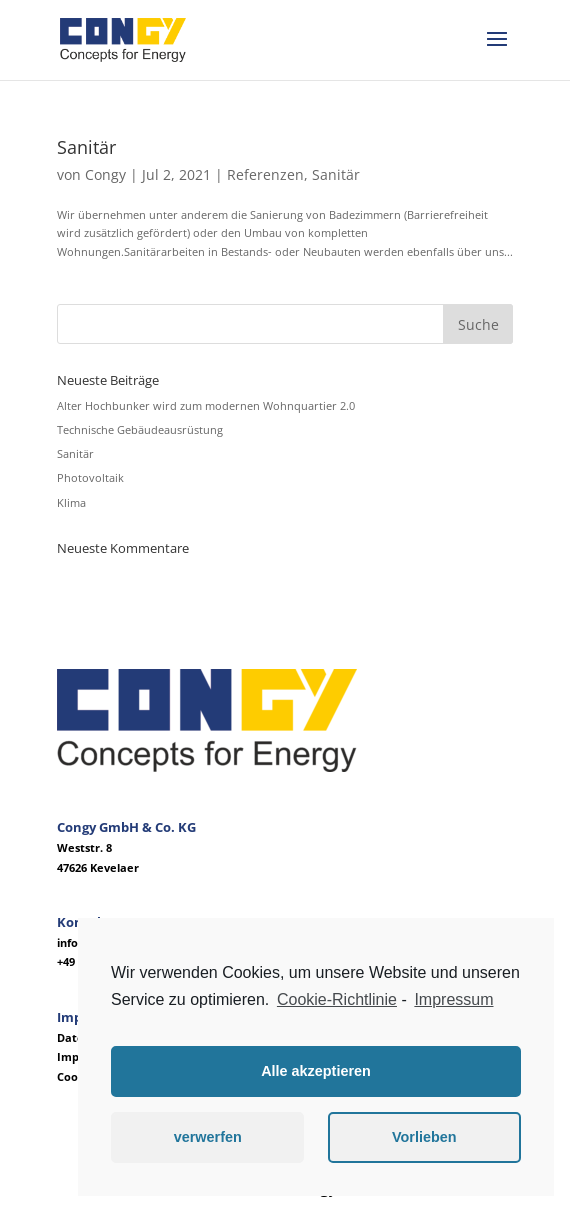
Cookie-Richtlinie (337, 999)
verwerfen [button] (208, 1137)
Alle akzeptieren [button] (316, 1071)
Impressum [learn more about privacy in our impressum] (453, 999)
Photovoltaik (90, 477)
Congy (105, 174)
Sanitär (86, 147)
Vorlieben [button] (424, 1137)
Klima (71, 502)
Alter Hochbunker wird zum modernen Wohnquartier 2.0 (206, 405)
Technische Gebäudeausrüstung (140, 429)
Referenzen (265, 174)
